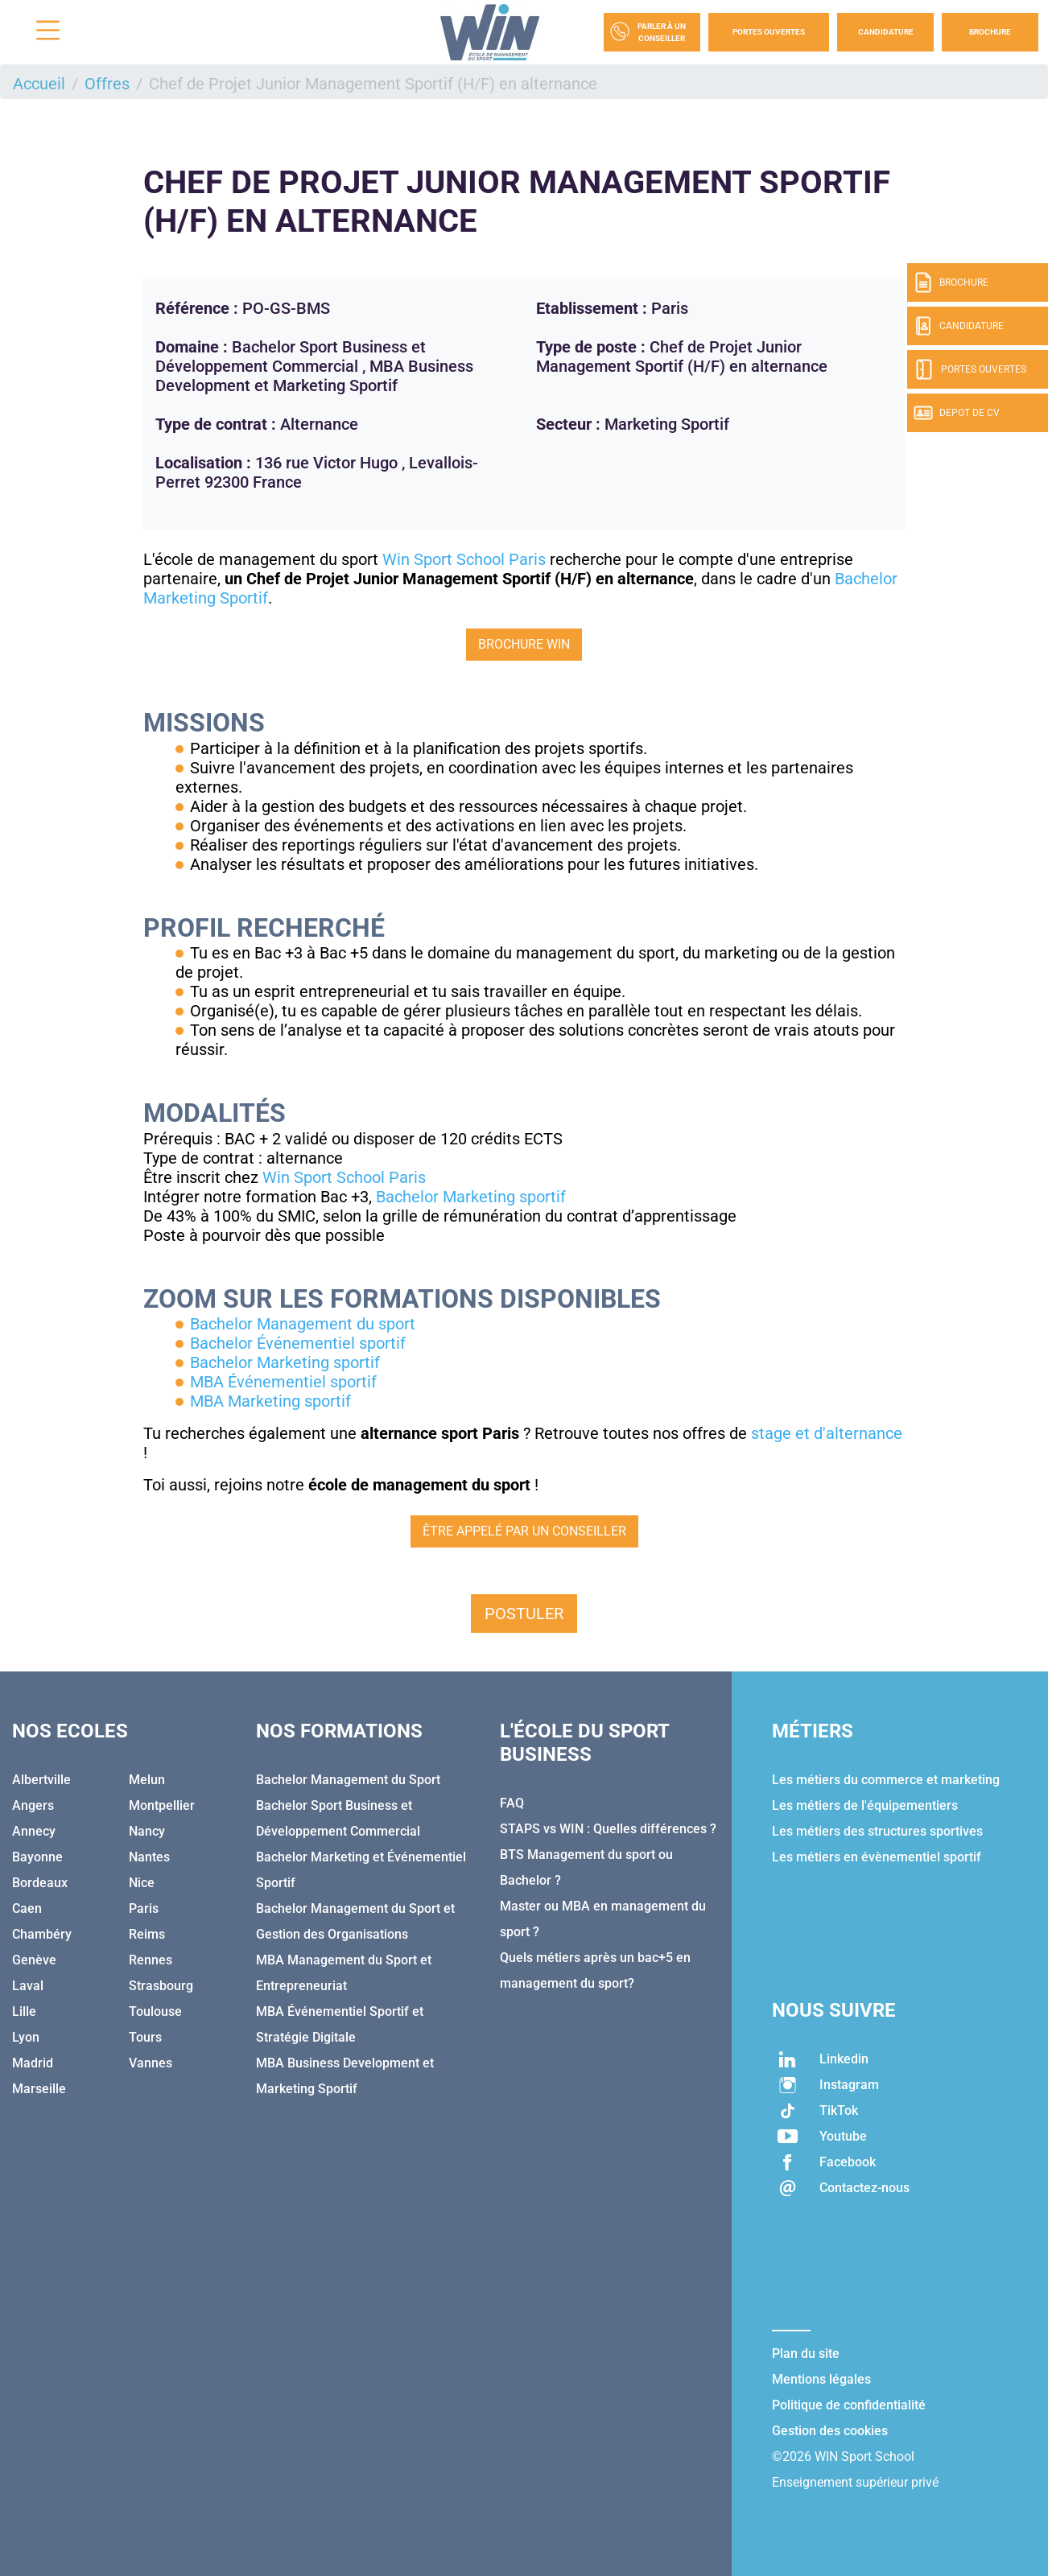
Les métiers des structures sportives (877, 1831)
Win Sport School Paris (464, 559)
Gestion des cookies (830, 2430)
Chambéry (42, 1934)
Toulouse (155, 2011)
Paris (144, 1908)
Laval (27, 1985)
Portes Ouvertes (768, 31)
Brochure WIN (524, 644)
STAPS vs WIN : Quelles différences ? (608, 1828)
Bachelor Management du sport (302, 1323)
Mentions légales (821, 2379)
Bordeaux (40, 1882)
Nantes (149, 1857)
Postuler (524, 1613)
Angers (33, 1805)
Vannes (150, 2063)
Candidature (886, 31)
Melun (147, 1779)
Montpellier (162, 1805)
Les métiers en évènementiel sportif (876, 1857)
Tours (145, 2037)
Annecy (34, 1831)
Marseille (39, 2088)
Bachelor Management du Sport (348, 1779)
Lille (24, 2011)
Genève (34, 1960)
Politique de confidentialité (849, 2405)
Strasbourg (161, 1985)
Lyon (25, 2037)
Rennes (150, 1960)
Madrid (32, 2063)
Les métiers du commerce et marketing (886, 1779)
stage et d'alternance (826, 1433)
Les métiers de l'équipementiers (865, 1805)
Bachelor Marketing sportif (471, 1196)
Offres (107, 83)
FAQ (512, 1803)
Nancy (147, 1831)
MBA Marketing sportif (270, 1401)
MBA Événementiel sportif (283, 1381)
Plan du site (806, 2353)
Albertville (41, 1779)
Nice (142, 1882)
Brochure (990, 31)
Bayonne (37, 1857)
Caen (27, 1908)
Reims (147, 1934)
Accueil (39, 83)
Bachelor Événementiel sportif (298, 1343)
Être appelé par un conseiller (524, 1531)
